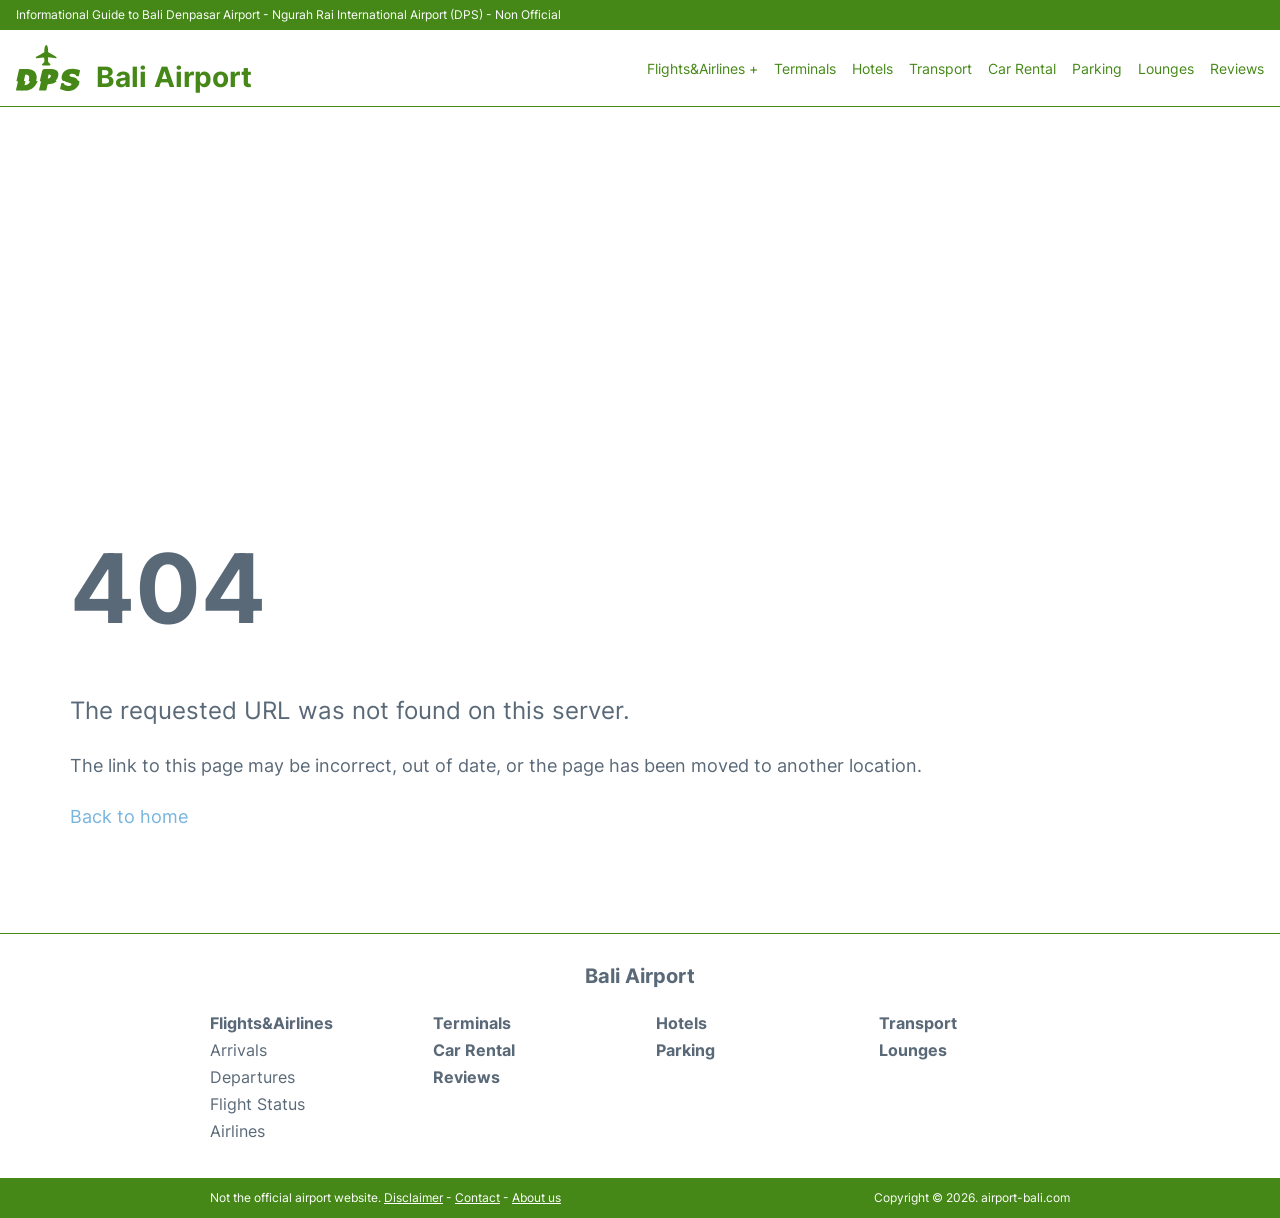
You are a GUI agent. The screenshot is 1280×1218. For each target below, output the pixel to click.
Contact (477, 1197)
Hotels (872, 68)
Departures (252, 1077)
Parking (1097, 68)
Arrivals (238, 1050)
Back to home (129, 816)
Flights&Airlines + (702, 68)
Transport (940, 68)
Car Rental (1022, 68)
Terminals (805, 68)
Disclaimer (413, 1197)
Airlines (237, 1131)
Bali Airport (174, 77)
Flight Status (257, 1104)
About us (536, 1197)
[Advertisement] (640, 257)
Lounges (1166, 68)
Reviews (1237, 68)
